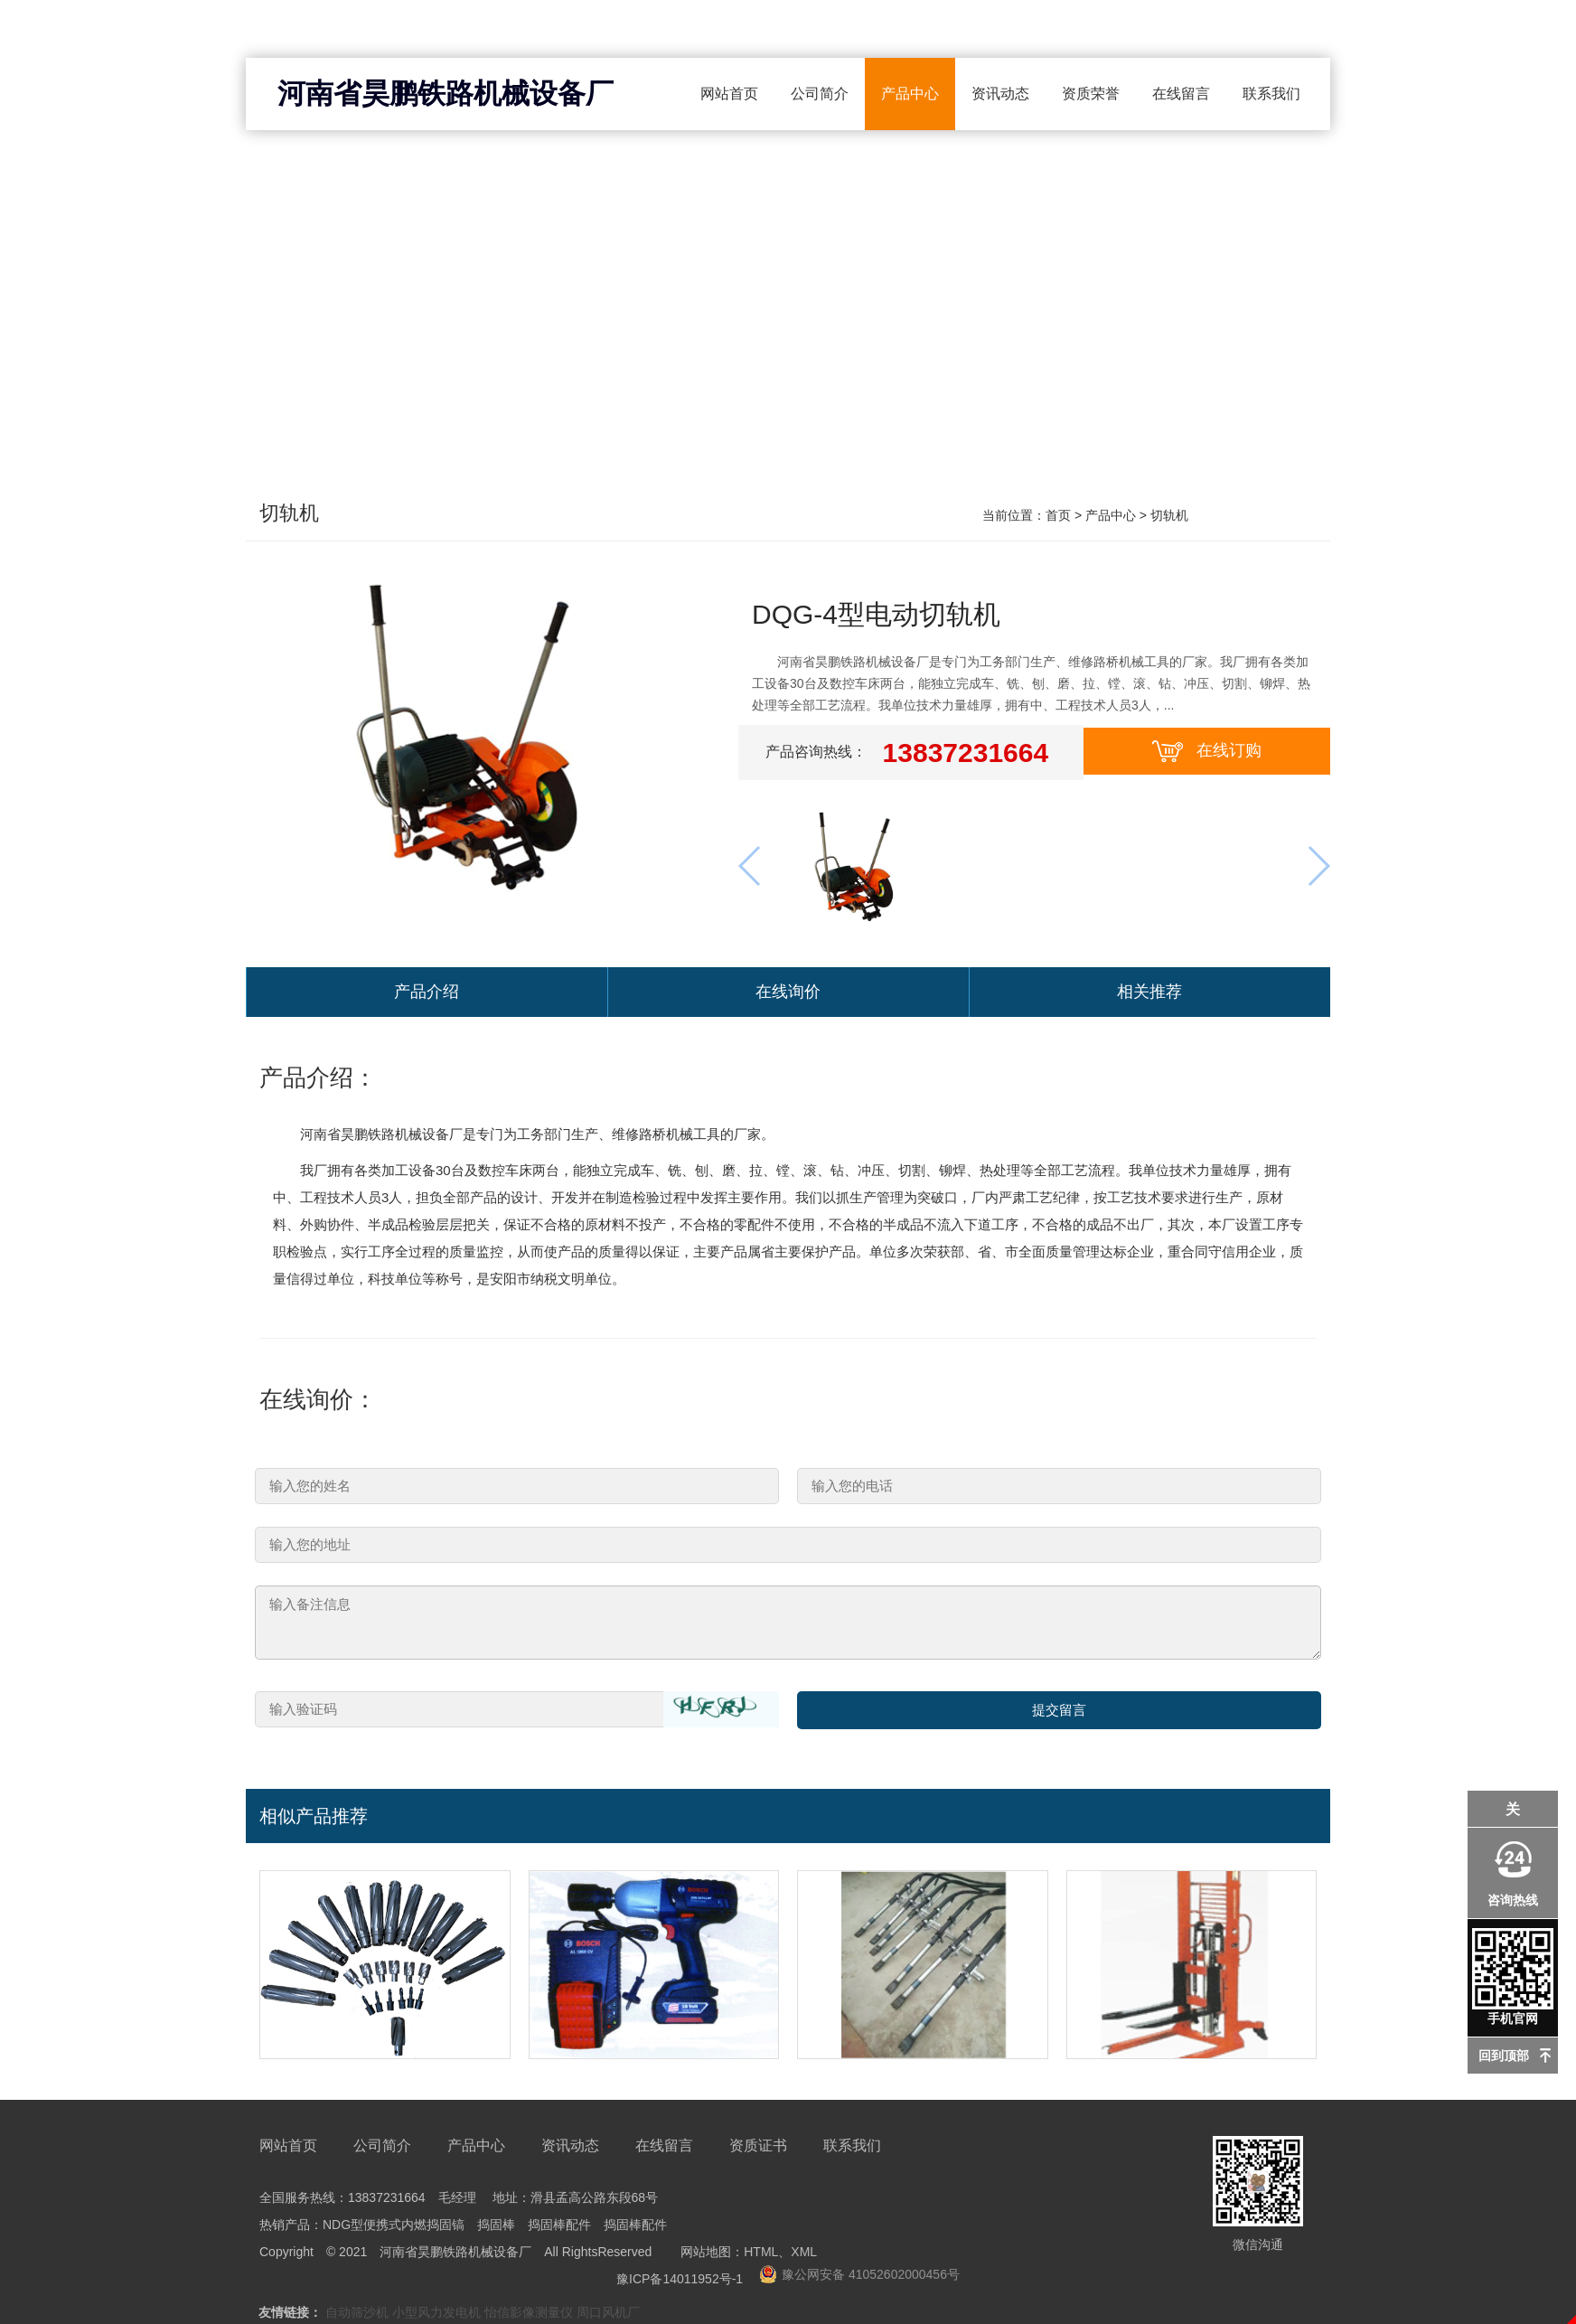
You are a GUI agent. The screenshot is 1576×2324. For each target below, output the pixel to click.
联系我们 (1271, 93)
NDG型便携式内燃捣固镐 (393, 2228)
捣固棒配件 (559, 2228)
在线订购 (1207, 751)
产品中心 (910, 93)
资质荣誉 (1091, 93)
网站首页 (729, 93)
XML (804, 2255)
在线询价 (788, 994)
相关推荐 (1149, 994)
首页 (1058, 515)
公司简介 (820, 93)
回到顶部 (1503, 2055)
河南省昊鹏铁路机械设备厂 (445, 93)
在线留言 (1181, 93)
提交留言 (1059, 1714)
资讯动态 (1000, 93)
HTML (761, 2255)
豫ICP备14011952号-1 (679, 2282)
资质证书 (758, 2149)
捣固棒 (496, 2228)
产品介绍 (426, 994)
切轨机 (291, 515)
